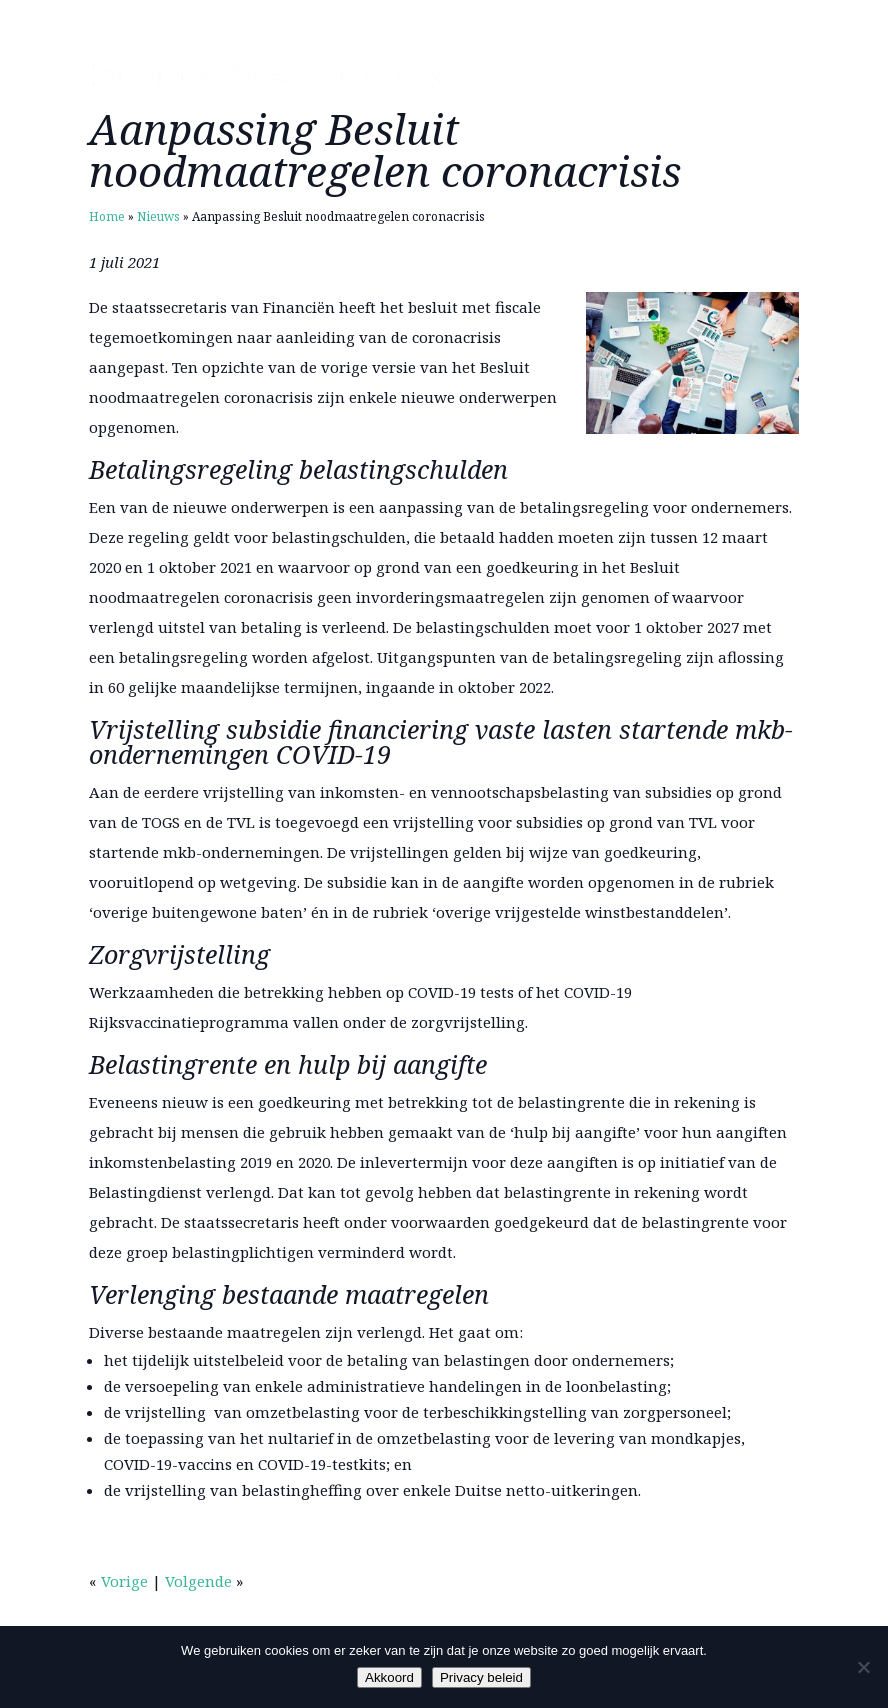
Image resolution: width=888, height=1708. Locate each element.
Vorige (124, 1581)
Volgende (198, 1581)
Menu (764, 77)
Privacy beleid (481, 1677)
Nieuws (158, 216)
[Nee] (863, 1667)
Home (107, 216)
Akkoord (389, 1677)
